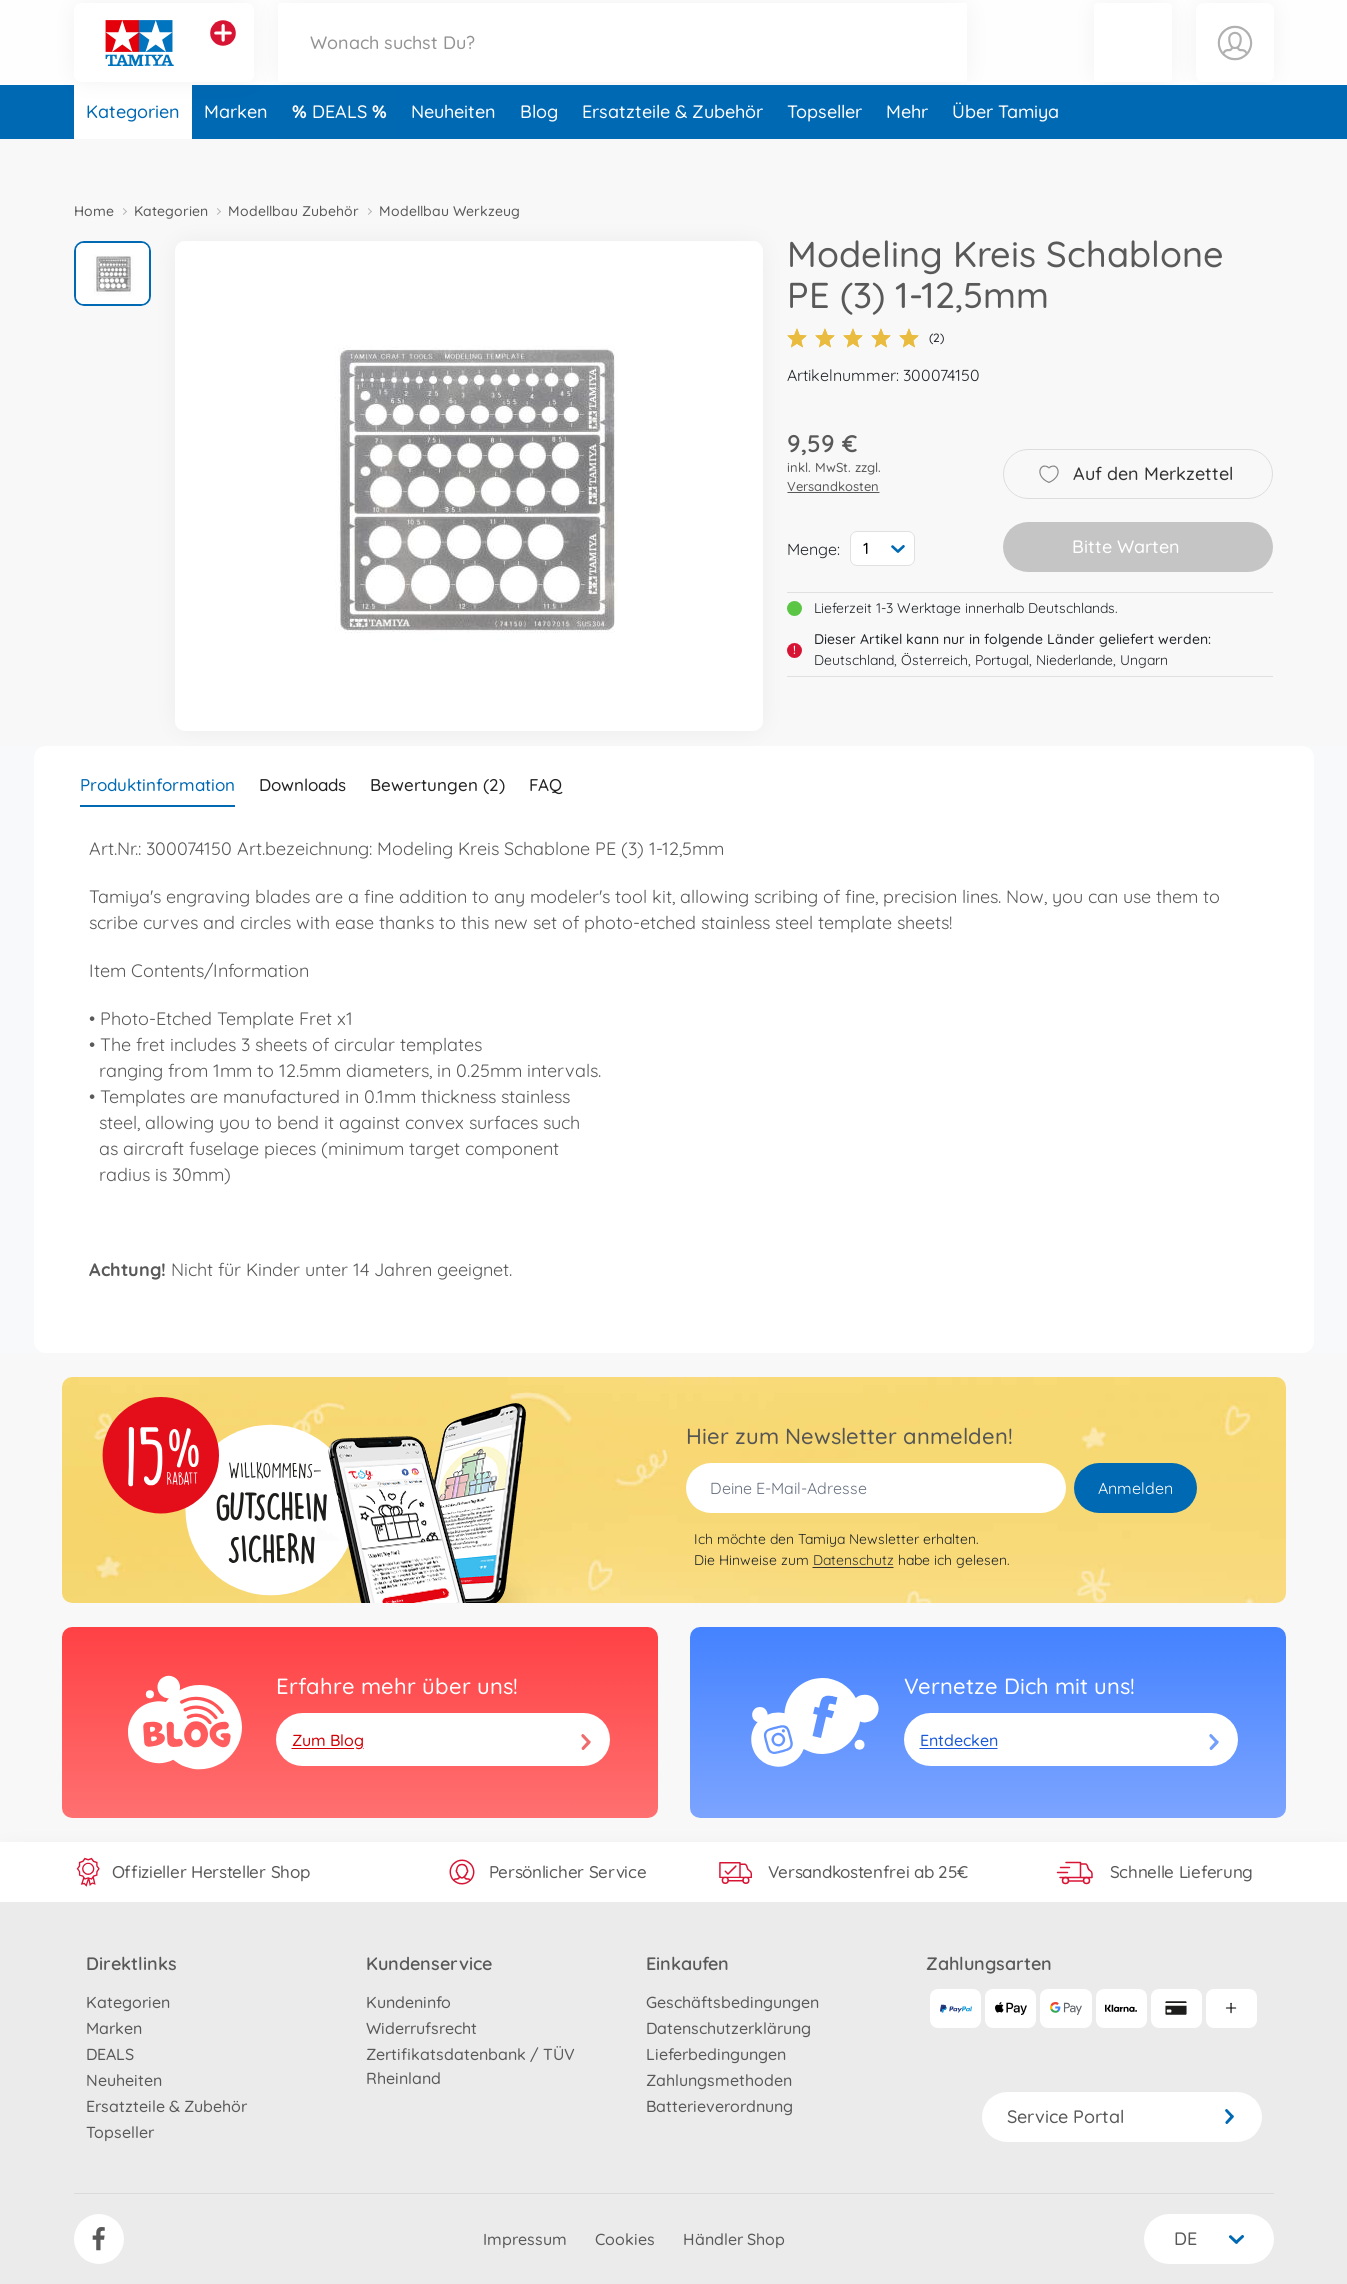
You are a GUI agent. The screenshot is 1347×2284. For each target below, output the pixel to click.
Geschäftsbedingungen (732, 2002)
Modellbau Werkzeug (449, 211)
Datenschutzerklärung (728, 2028)
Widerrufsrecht (421, 2028)
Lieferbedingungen (716, 2054)
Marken (236, 153)
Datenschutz (853, 1560)
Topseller (824, 153)
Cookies (625, 2239)
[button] (1133, 63)
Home (94, 211)
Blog (539, 153)
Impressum (525, 2239)
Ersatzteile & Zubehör (672, 153)
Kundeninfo (408, 2002)
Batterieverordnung (719, 2106)
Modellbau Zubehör (293, 211)
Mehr (907, 153)
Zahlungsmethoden (719, 2080)
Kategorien (133, 153)
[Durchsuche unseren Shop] (623, 63)
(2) (865, 338)
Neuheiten (453, 153)
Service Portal (1122, 2116)
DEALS (342, 153)
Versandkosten (833, 486)
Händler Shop (734, 2239)
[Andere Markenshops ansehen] (223, 54)
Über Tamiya (1005, 153)
